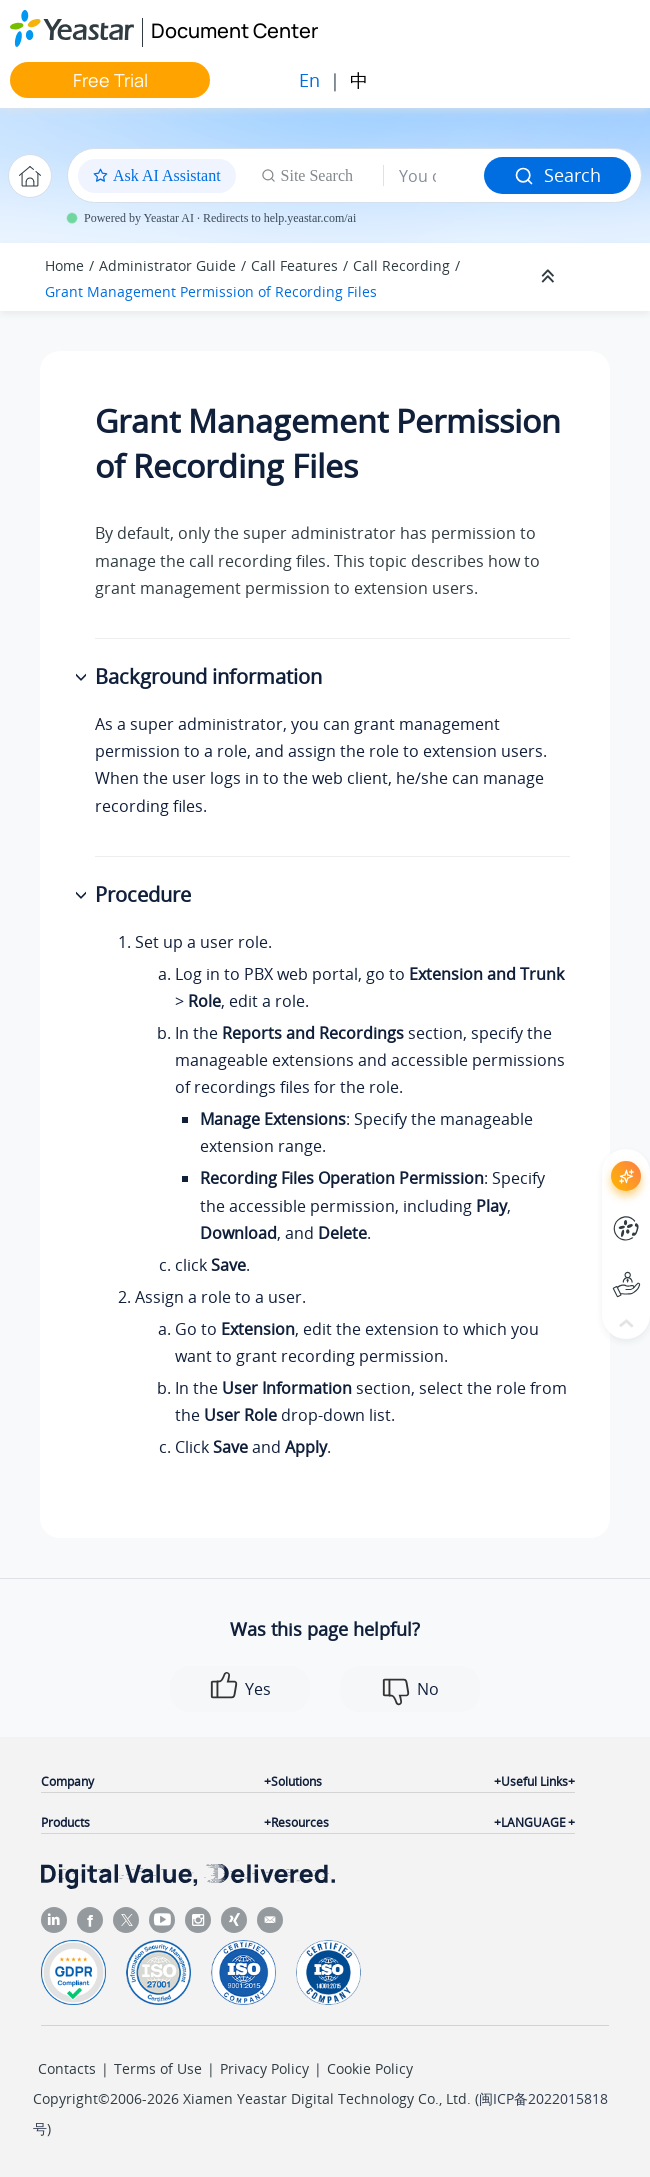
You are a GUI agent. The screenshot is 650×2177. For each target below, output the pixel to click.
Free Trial (110, 80)
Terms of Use (158, 2068)
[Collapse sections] (550, 277)
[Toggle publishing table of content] (602, 277)
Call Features (294, 265)
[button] (83, 678)
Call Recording (401, 265)
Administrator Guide (167, 265)
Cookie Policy (370, 2068)
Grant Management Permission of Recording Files (211, 291)
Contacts (67, 2068)
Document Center (234, 30)
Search (557, 175)
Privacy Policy (264, 2068)
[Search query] (434, 176)
